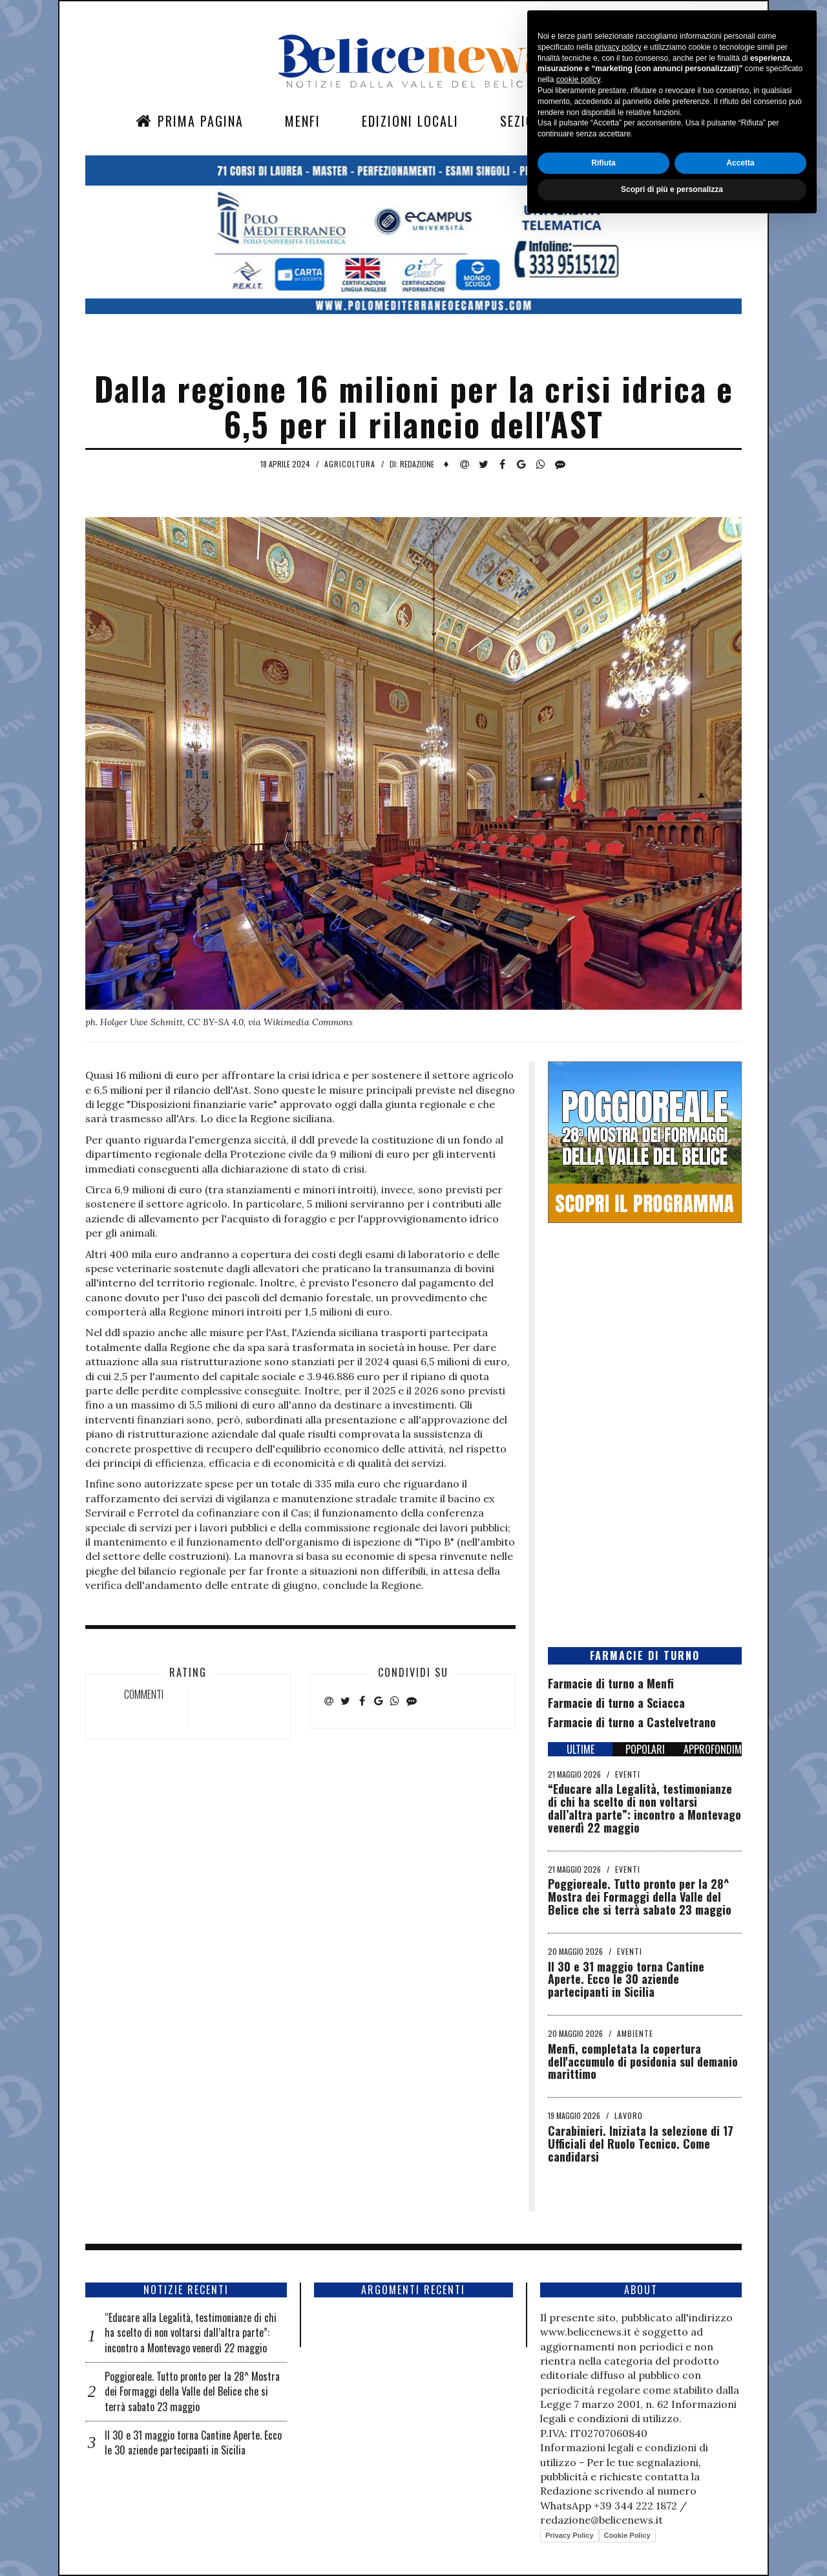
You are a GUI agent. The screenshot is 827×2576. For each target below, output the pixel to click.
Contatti (617, 121)
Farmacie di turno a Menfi (611, 1683)
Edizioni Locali (410, 121)
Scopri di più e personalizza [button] (672, 2541)
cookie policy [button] (578, 2432)
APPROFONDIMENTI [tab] (713, 1749)
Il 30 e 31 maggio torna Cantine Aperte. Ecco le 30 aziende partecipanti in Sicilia (626, 1979)
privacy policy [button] (618, 2399)
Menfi (302, 121)
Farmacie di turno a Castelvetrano (632, 1722)
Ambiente (635, 2033)
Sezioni (523, 121)
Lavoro (628, 2115)
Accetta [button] (740, 2515)
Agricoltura (349, 463)
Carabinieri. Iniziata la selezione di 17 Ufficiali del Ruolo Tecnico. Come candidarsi (640, 2143)
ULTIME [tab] (580, 1749)
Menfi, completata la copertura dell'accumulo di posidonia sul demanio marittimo (643, 2061)
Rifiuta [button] (603, 2515)
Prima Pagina (190, 121)
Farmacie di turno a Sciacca (616, 1702)
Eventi (627, 1774)
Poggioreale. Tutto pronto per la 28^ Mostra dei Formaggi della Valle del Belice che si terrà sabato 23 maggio (639, 1896)
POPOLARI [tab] (645, 1749)
